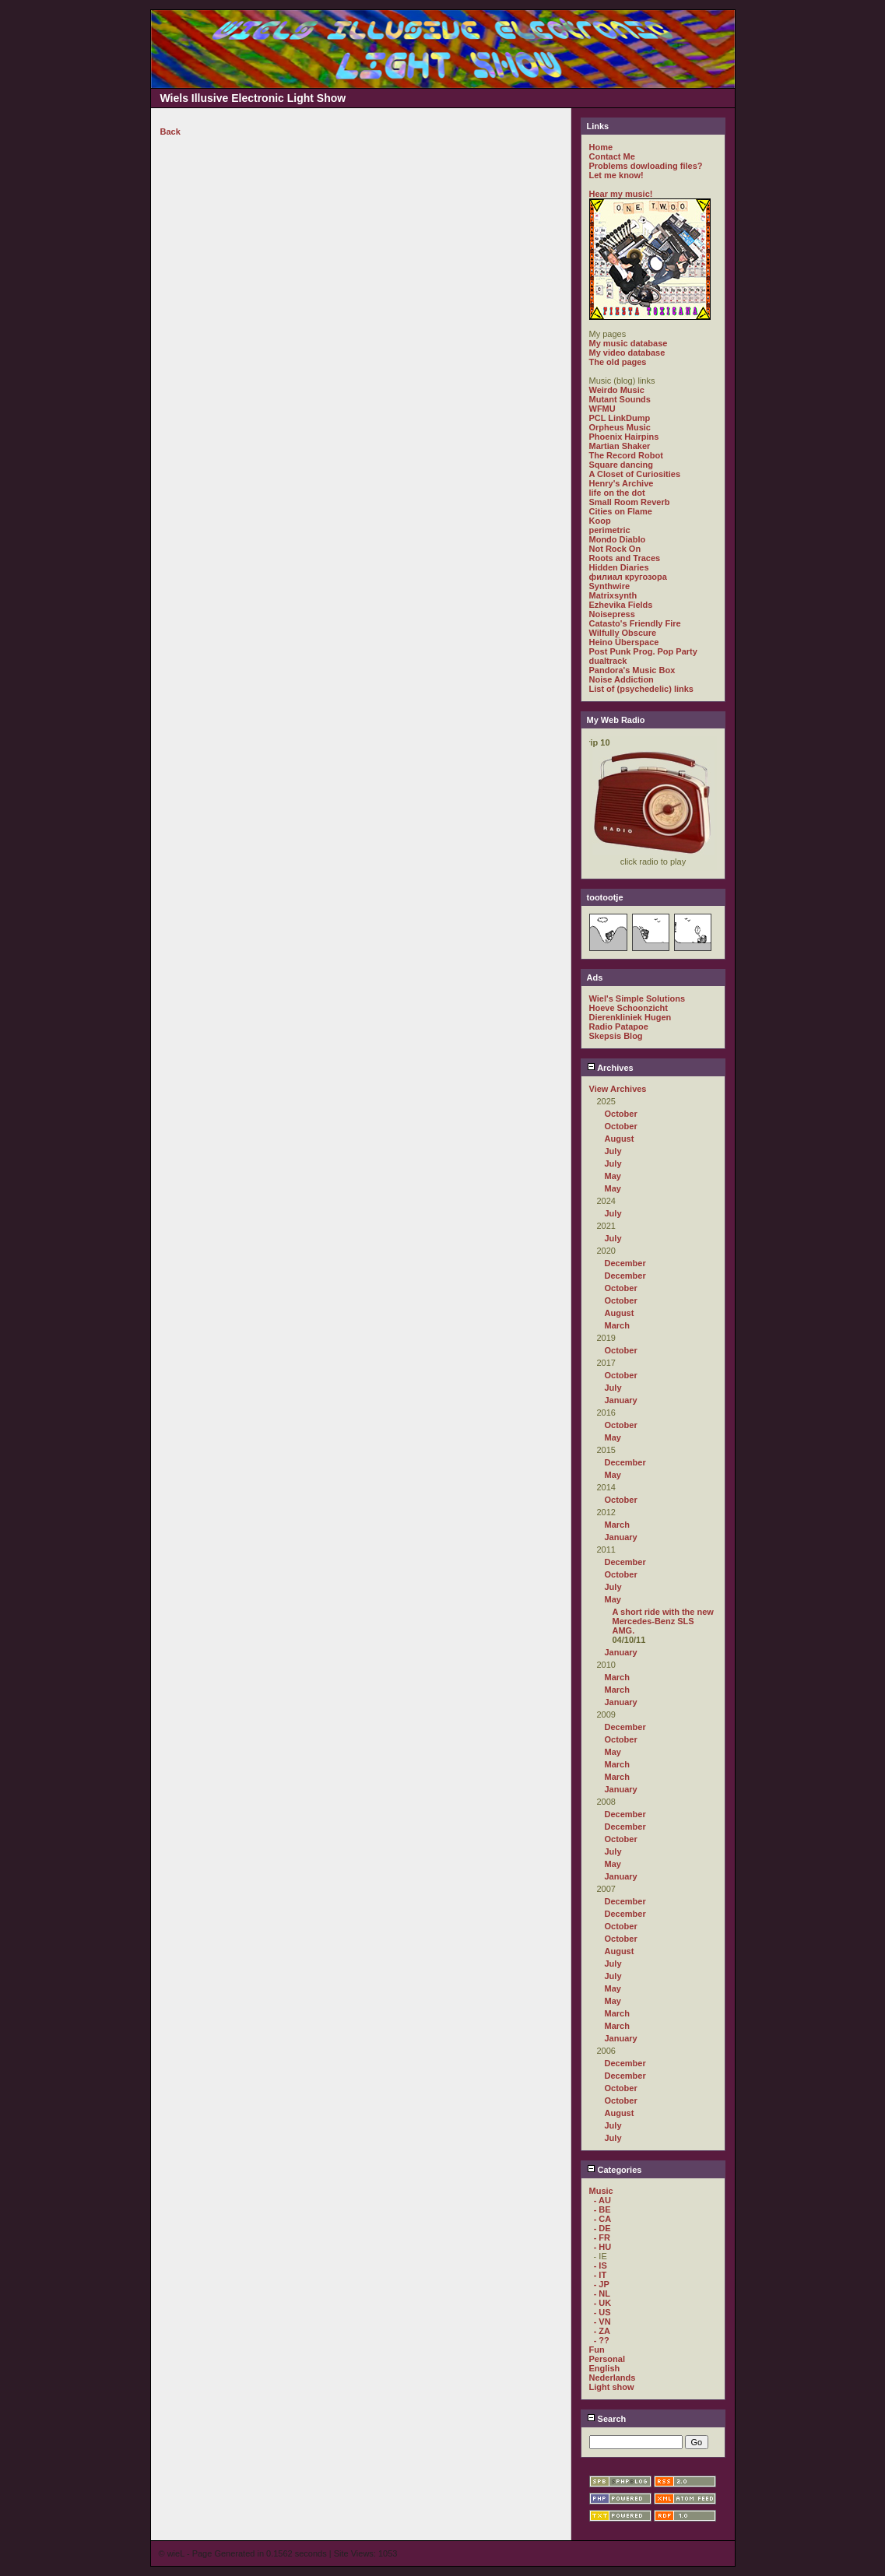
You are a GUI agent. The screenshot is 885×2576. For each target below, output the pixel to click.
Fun (597, 2349)
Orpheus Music (620, 427)
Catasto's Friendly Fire (635, 623)
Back (170, 131)
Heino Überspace (624, 642)
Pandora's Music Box (632, 670)
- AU (602, 2200)
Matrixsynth (613, 595)
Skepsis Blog (616, 1036)
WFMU (602, 408)
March (617, 1325)
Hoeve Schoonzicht (628, 1008)
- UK (603, 2303)
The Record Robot (626, 455)
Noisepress (612, 614)
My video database (627, 352)
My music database (628, 343)
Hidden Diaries (619, 567)
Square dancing (621, 464)
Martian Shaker (620, 446)
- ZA (602, 2331)
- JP (601, 2284)
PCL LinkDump (620, 418)
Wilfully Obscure (623, 632)
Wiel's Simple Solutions (637, 998)
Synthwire (609, 586)
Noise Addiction (621, 679)
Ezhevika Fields (621, 604)
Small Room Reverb (629, 502)
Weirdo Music (616, 390)
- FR (602, 2237)
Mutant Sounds (620, 399)
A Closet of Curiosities (635, 474)
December (625, 1263)
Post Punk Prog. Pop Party (643, 651)
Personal (607, 2359)
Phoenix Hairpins (624, 436)
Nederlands (612, 2377)
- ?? (601, 2340)
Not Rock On (615, 548)
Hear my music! (621, 193)
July (613, 1151)
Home (601, 147)
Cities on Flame (620, 511)
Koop (600, 520)
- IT (600, 2274)
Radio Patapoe (618, 1026)
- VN (602, 2321)
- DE (602, 2228)
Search (607, 2418)
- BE (602, 2209)
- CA (603, 2218)
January (621, 1400)
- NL (602, 2293)
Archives (610, 1067)
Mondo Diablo (617, 539)
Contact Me (612, 156)
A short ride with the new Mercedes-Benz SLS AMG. (663, 1621)
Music (601, 2190)
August (619, 1138)
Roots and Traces (625, 558)
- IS (600, 2265)
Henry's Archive (621, 483)
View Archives (618, 1088)
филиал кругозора (628, 576)
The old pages (618, 362)
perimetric (609, 530)
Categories (614, 2169)
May (613, 1176)
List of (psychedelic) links (641, 688)
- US (602, 2312)
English (604, 2368)
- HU (603, 2246)
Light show (611, 2387)
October (621, 1113)
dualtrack (608, 660)
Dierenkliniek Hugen (630, 1017)
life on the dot (617, 492)
